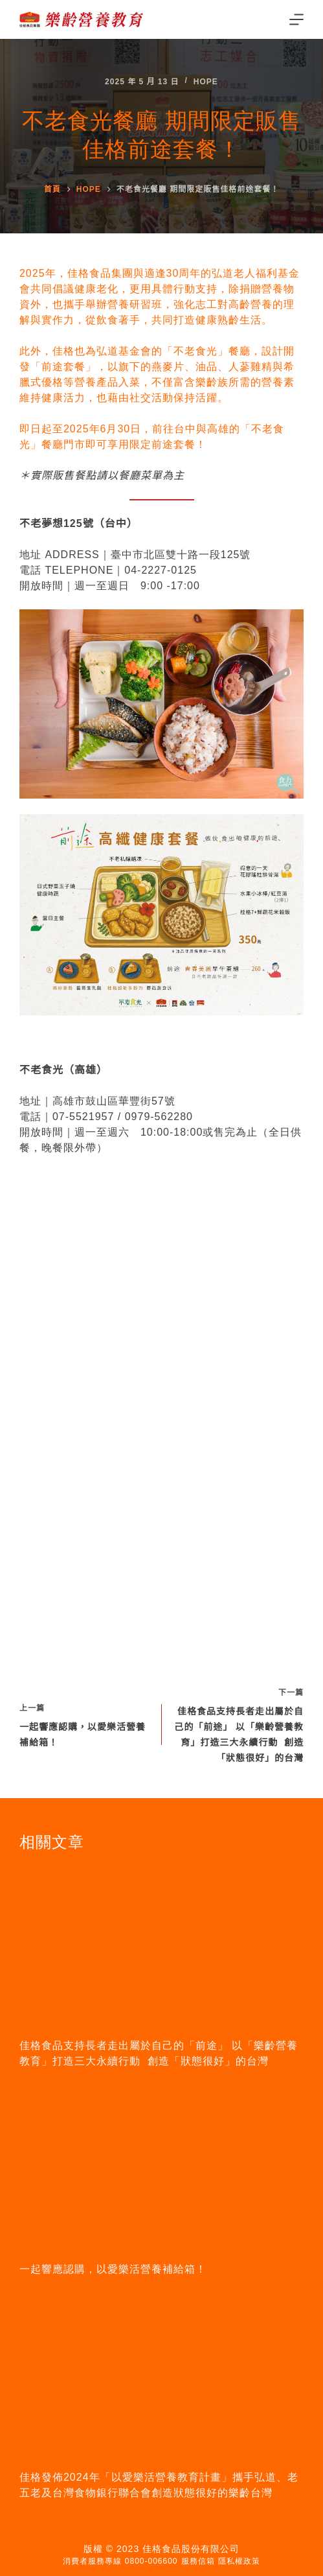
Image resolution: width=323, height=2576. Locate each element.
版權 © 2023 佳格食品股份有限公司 (161, 2549)
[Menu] (296, 19)
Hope (206, 81)
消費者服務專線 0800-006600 (120, 2561)
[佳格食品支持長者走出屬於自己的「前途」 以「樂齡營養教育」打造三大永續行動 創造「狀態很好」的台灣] (161, 1945)
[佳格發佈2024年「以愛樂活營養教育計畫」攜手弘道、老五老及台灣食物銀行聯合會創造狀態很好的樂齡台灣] (161, 2377)
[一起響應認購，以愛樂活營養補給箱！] (161, 2169)
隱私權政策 (239, 2561)
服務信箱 (198, 2561)
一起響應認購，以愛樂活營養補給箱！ (112, 2269)
